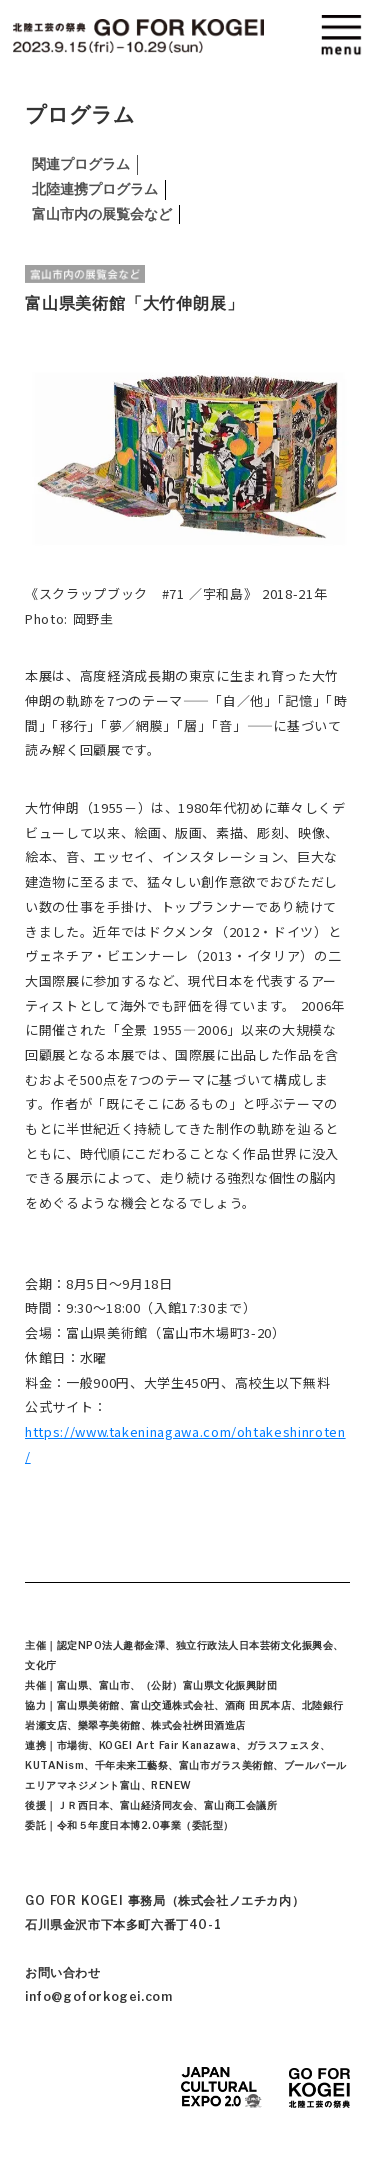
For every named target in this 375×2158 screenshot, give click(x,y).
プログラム (80, 114)
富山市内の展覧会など (106, 214)
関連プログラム (85, 164)
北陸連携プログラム (99, 189)
